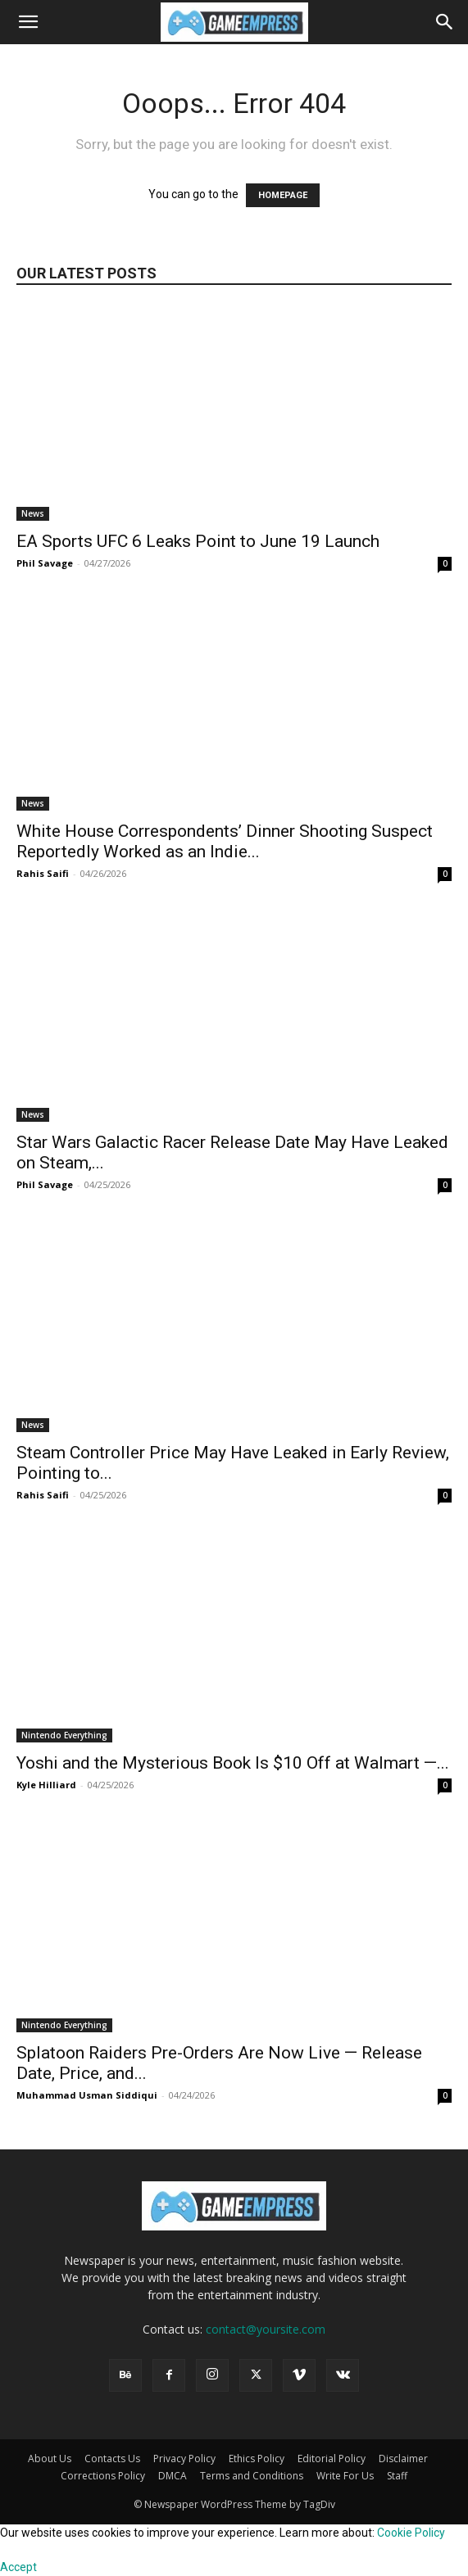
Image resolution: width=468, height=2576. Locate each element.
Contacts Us (112, 2458)
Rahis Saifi (42, 873)
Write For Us (345, 2476)
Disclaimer (403, 2458)
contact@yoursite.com (265, 2329)
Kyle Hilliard (46, 1784)
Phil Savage (44, 563)
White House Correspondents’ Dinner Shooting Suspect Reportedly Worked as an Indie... (224, 841)
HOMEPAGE (282, 195)
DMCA (172, 2476)
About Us (49, 2458)
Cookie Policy (411, 2532)
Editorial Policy (332, 2458)
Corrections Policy (103, 2476)
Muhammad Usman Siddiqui (86, 2095)
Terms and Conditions (251, 2476)
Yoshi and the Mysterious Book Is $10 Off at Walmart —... (232, 1763)
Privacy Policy (184, 2458)
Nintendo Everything (64, 1735)
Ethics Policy (256, 2458)
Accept (18, 2567)
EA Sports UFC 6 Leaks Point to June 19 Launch (197, 541)
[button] (28, 22)
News (32, 513)
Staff (397, 2476)
